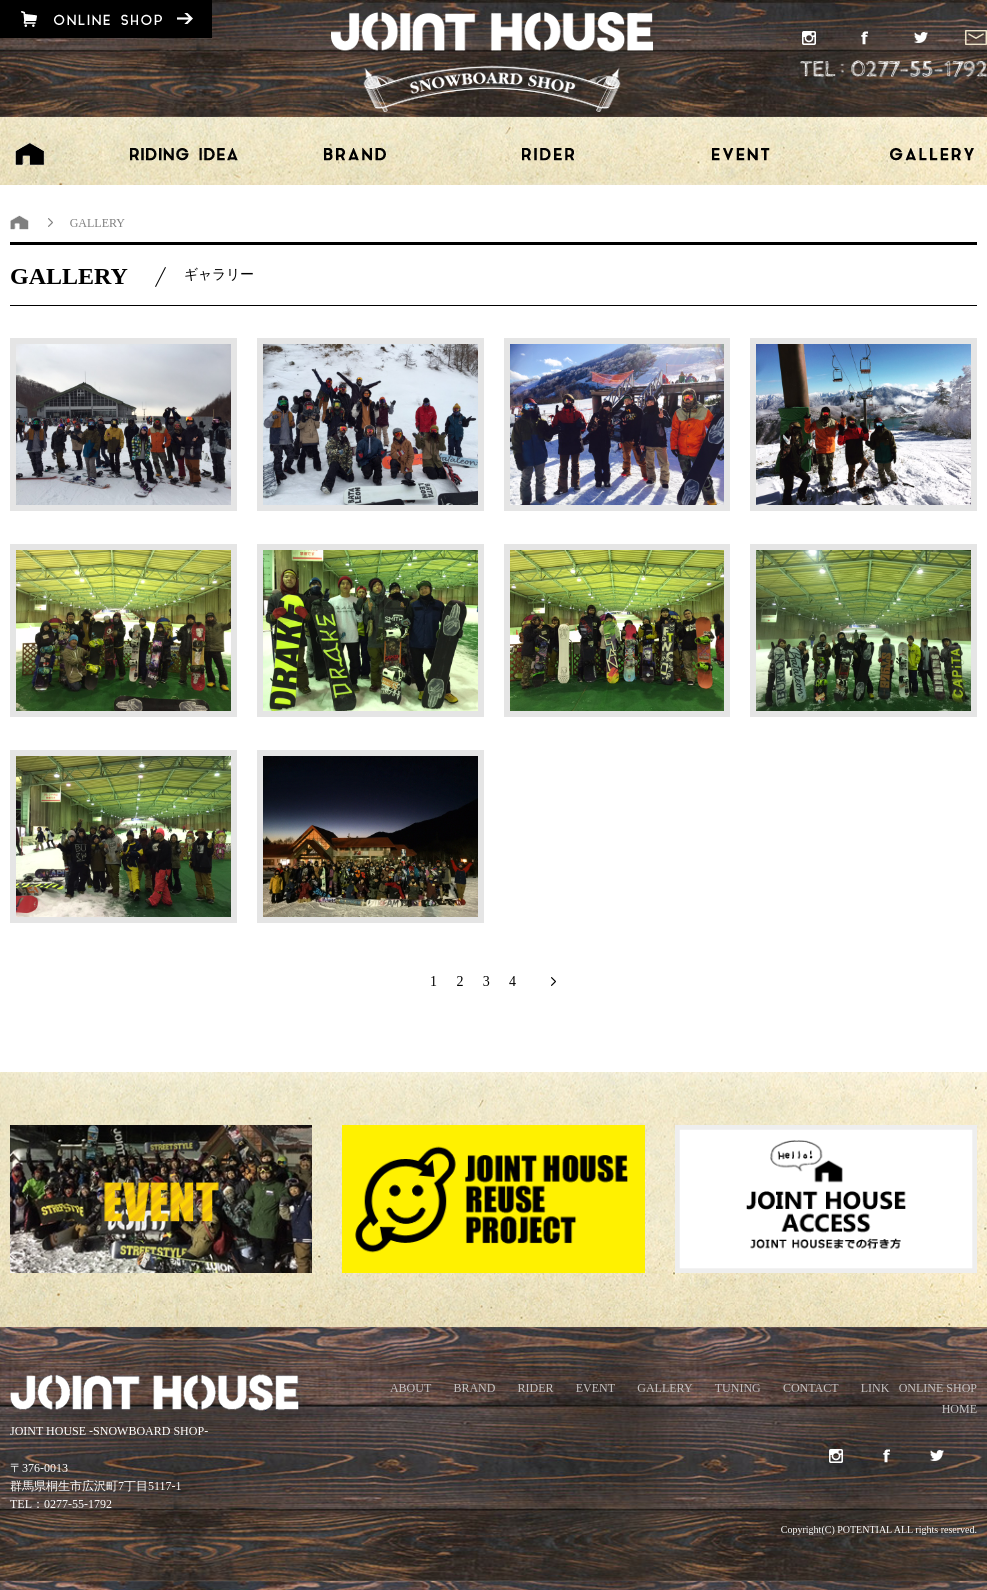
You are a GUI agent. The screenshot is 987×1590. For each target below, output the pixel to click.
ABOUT (410, 1388)
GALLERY (664, 1388)
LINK (875, 1388)
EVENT (595, 1388)
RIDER (536, 1388)
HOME (959, 1409)
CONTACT (811, 1388)
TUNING (738, 1388)
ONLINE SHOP (938, 1388)
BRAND (474, 1388)
